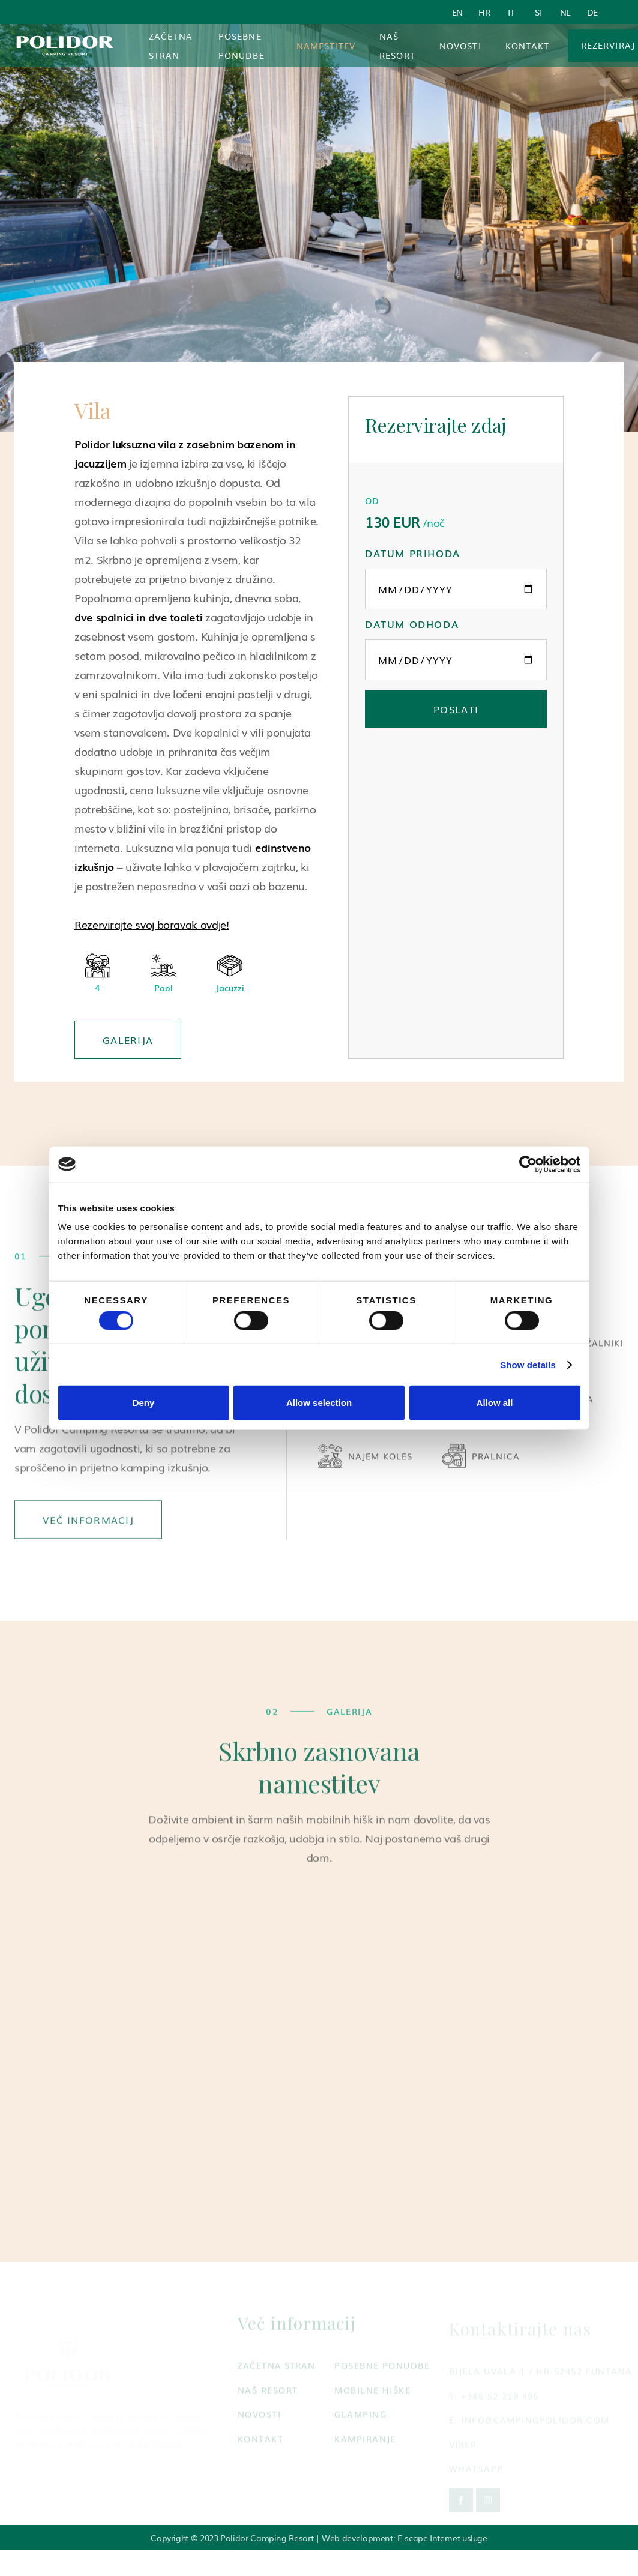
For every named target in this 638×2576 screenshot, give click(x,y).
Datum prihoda (412, 553)
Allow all (495, 1403)
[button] (325, 45)
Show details (528, 1364)
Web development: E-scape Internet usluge (404, 2538)
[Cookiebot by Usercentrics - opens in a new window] (527, 1164)
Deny (144, 1403)
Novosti (460, 46)
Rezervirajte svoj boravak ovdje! (151, 924)
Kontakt (527, 46)
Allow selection (319, 1403)
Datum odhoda (412, 624)
